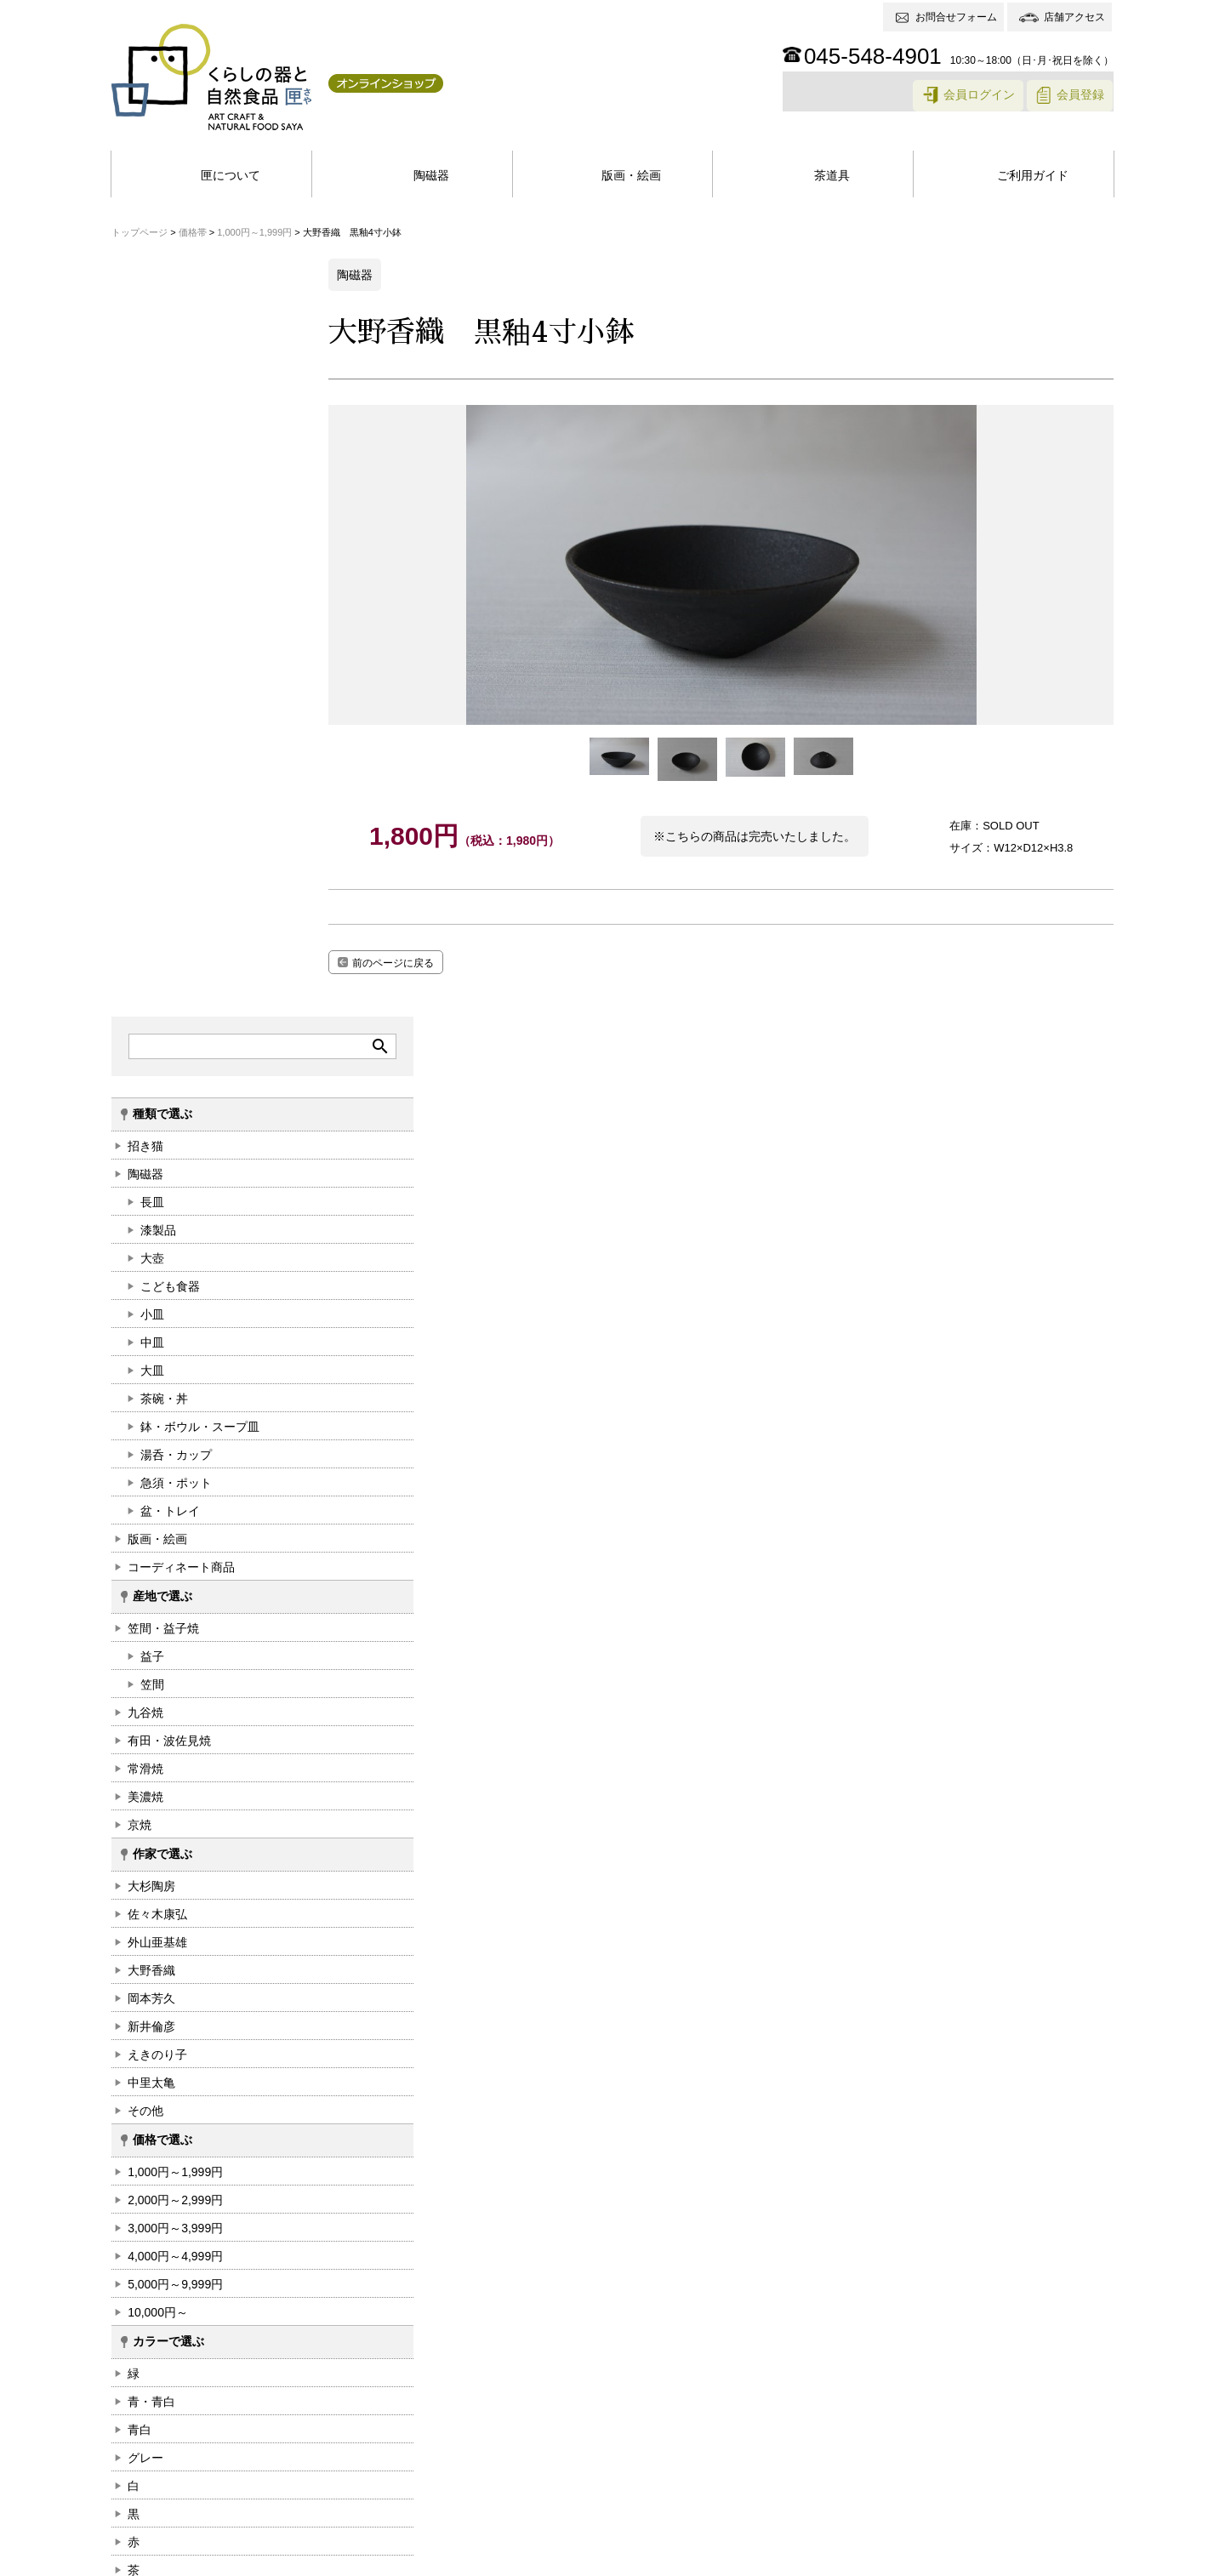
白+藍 (142, 1870)
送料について (879, 2402)
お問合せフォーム (957, 17)
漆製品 (157, 474)
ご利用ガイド (1032, 176)
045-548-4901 (874, 56)
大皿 (151, 614)
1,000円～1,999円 (174, 1415)
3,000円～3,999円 (174, 1472)
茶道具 (832, 176)
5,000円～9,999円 (174, 1528)
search (290, 289)
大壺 (151, 502)
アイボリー (156, 1842)
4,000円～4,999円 (174, 1500)
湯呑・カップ (175, 698)
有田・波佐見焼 (168, 984)
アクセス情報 (1039, 2492)
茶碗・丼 (163, 642)
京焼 (139, 1068)
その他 (144, 1354)
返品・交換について (775, 2402)
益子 (151, 900)
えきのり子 (156, 1298)
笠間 (151, 928)
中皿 (151, 586)
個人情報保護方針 (171, 2559)
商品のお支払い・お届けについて (616, 2402)
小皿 (151, 558)
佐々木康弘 (156, 1158)
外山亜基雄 (156, 1186)
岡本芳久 (150, 1242)
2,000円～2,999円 (174, 1443)
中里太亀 (150, 1326)
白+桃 (142, 1898)
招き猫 (144, 389)
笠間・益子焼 (162, 872)
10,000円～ (157, 1556)
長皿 (151, 446)
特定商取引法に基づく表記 (320, 2559)
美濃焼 (144, 1040)
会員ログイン (978, 97)
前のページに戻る (422, 962)
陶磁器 (431, 176)
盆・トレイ (169, 754)
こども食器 (169, 530)
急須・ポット (175, 726)
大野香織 (150, 1214)
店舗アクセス (1075, 17)
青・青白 (150, 1645)
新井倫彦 (150, 1270)
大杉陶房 (150, 1130)
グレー (144, 1701)
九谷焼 (144, 956)
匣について (230, 176)
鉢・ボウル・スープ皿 (199, 670)
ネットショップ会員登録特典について (411, 2402)
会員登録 (1081, 97)
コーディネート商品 (180, 811)
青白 (139, 1673)
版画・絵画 (631, 176)
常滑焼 (144, 1012)
